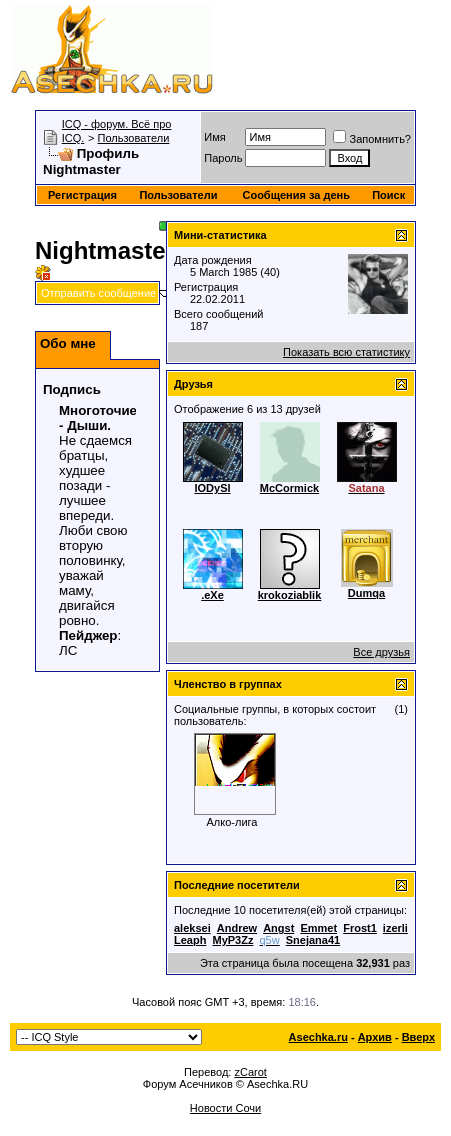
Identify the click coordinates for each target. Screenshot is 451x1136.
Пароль (223, 158)
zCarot (250, 1072)
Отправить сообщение (98, 293)
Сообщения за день (295, 195)
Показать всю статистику (346, 352)
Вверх (418, 1037)
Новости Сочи (225, 1108)
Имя (214, 137)
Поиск (388, 195)
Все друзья (381, 652)
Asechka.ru (318, 1037)
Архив (375, 1037)
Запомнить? (372, 139)
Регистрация (82, 195)
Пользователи (134, 138)
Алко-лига (232, 822)
